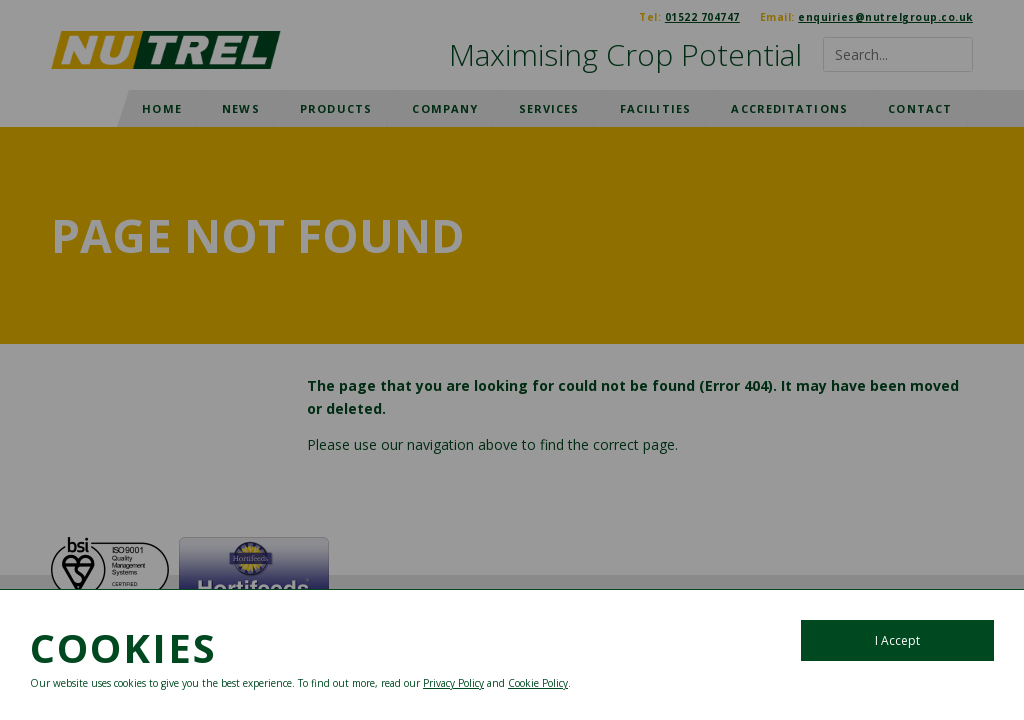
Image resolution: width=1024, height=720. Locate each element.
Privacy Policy (453, 683)
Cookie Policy (538, 683)
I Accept (897, 640)
